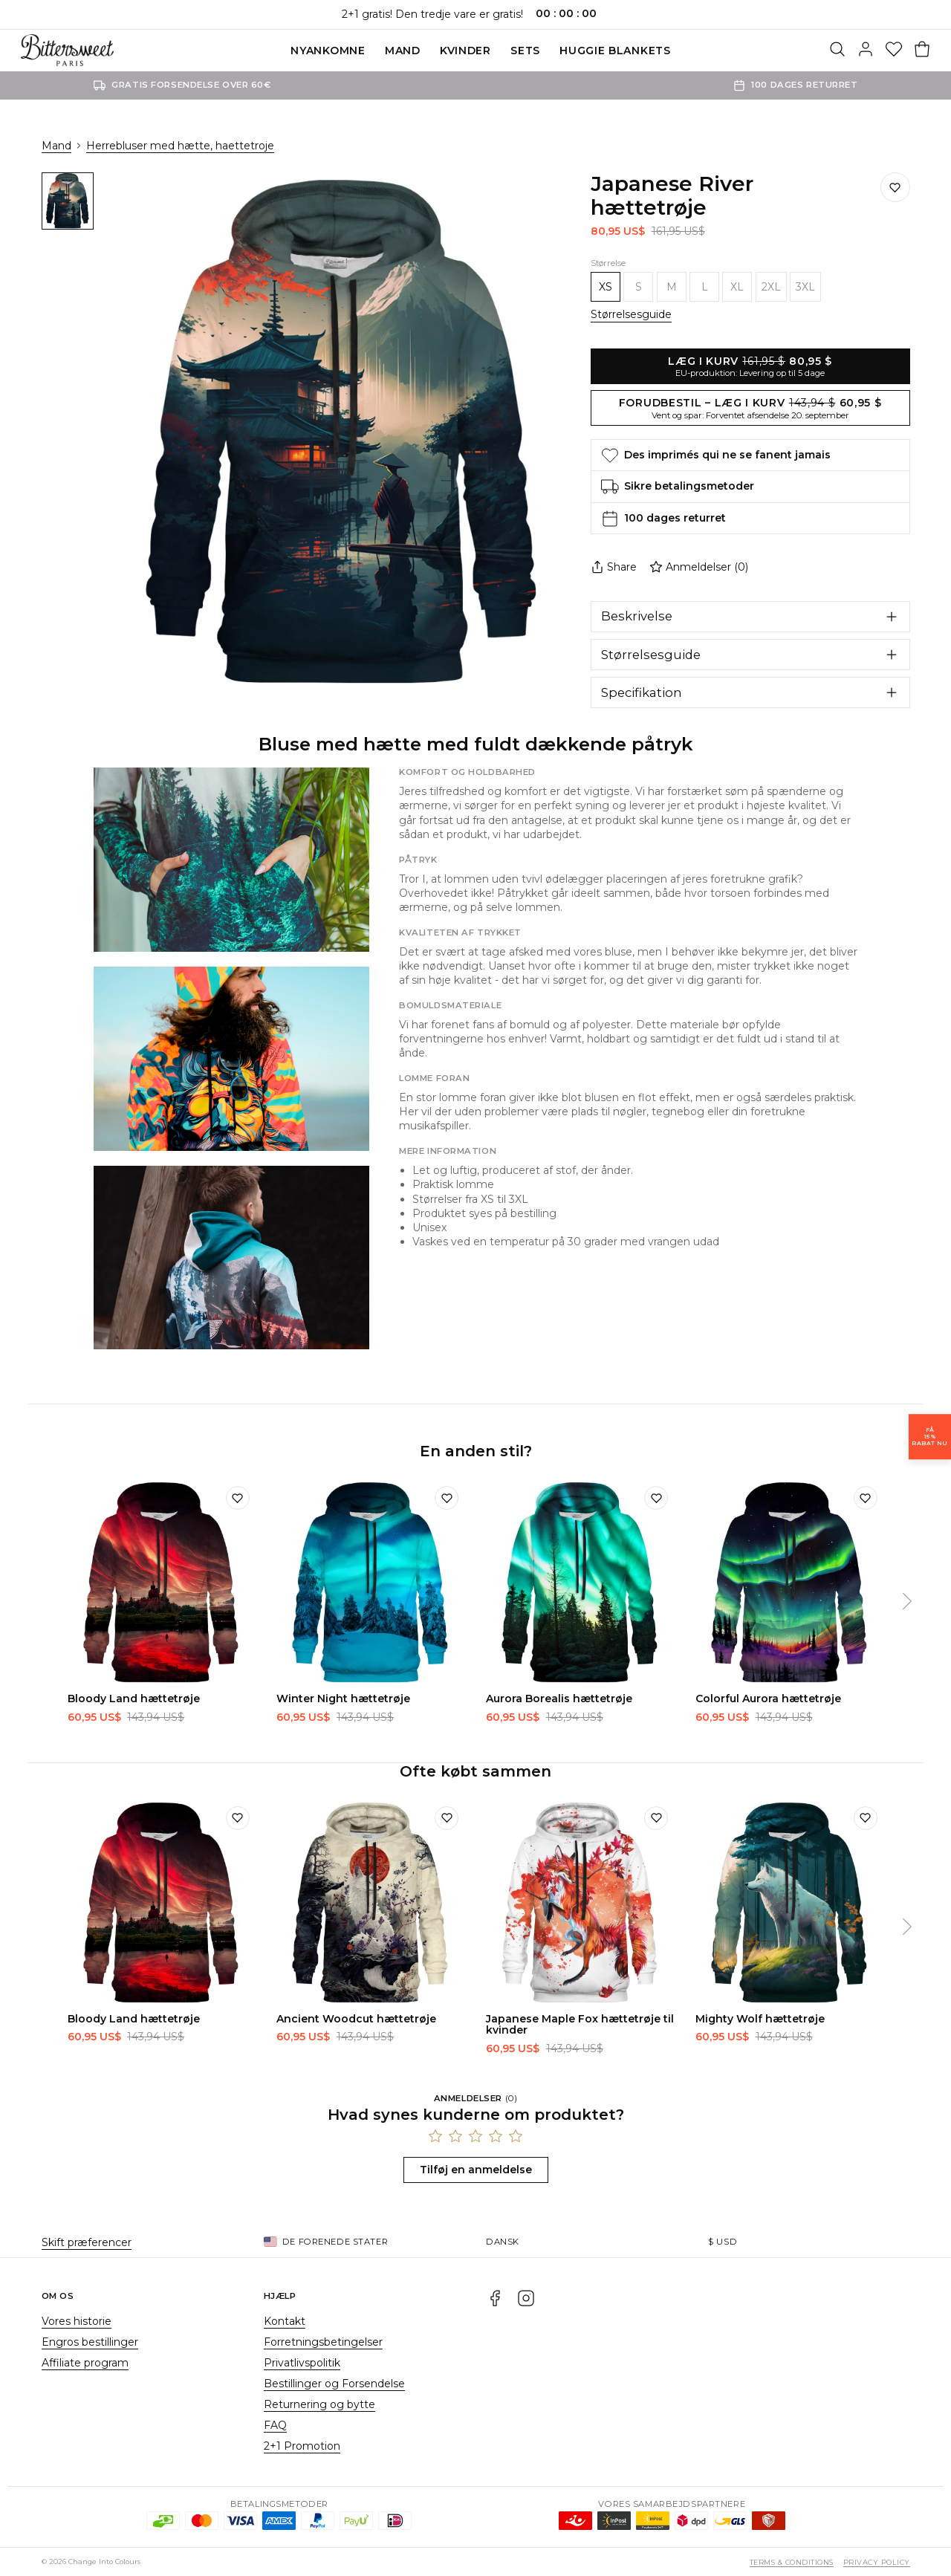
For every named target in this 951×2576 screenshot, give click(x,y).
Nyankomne (328, 50)
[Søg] (837, 50)
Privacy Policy (876, 2562)
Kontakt (284, 2321)
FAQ (275, 2425)
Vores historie (76, 2321)
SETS (525, 50)
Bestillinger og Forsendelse (334, 2383)
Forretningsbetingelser (323, 2342)
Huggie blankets (615, 50)
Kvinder (465, 50)
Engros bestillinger (90, 2342)
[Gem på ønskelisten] (895, 187)
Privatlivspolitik (302, 2362)
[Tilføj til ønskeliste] (238, 1498)
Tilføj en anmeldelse (476, 2169)
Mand (403, 50)
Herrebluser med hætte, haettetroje (180, 145)
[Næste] (907, 1601)
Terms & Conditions (792, 2562)
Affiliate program (85, 2362)
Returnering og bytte (319, 2404)
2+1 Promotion (302, 2446)
